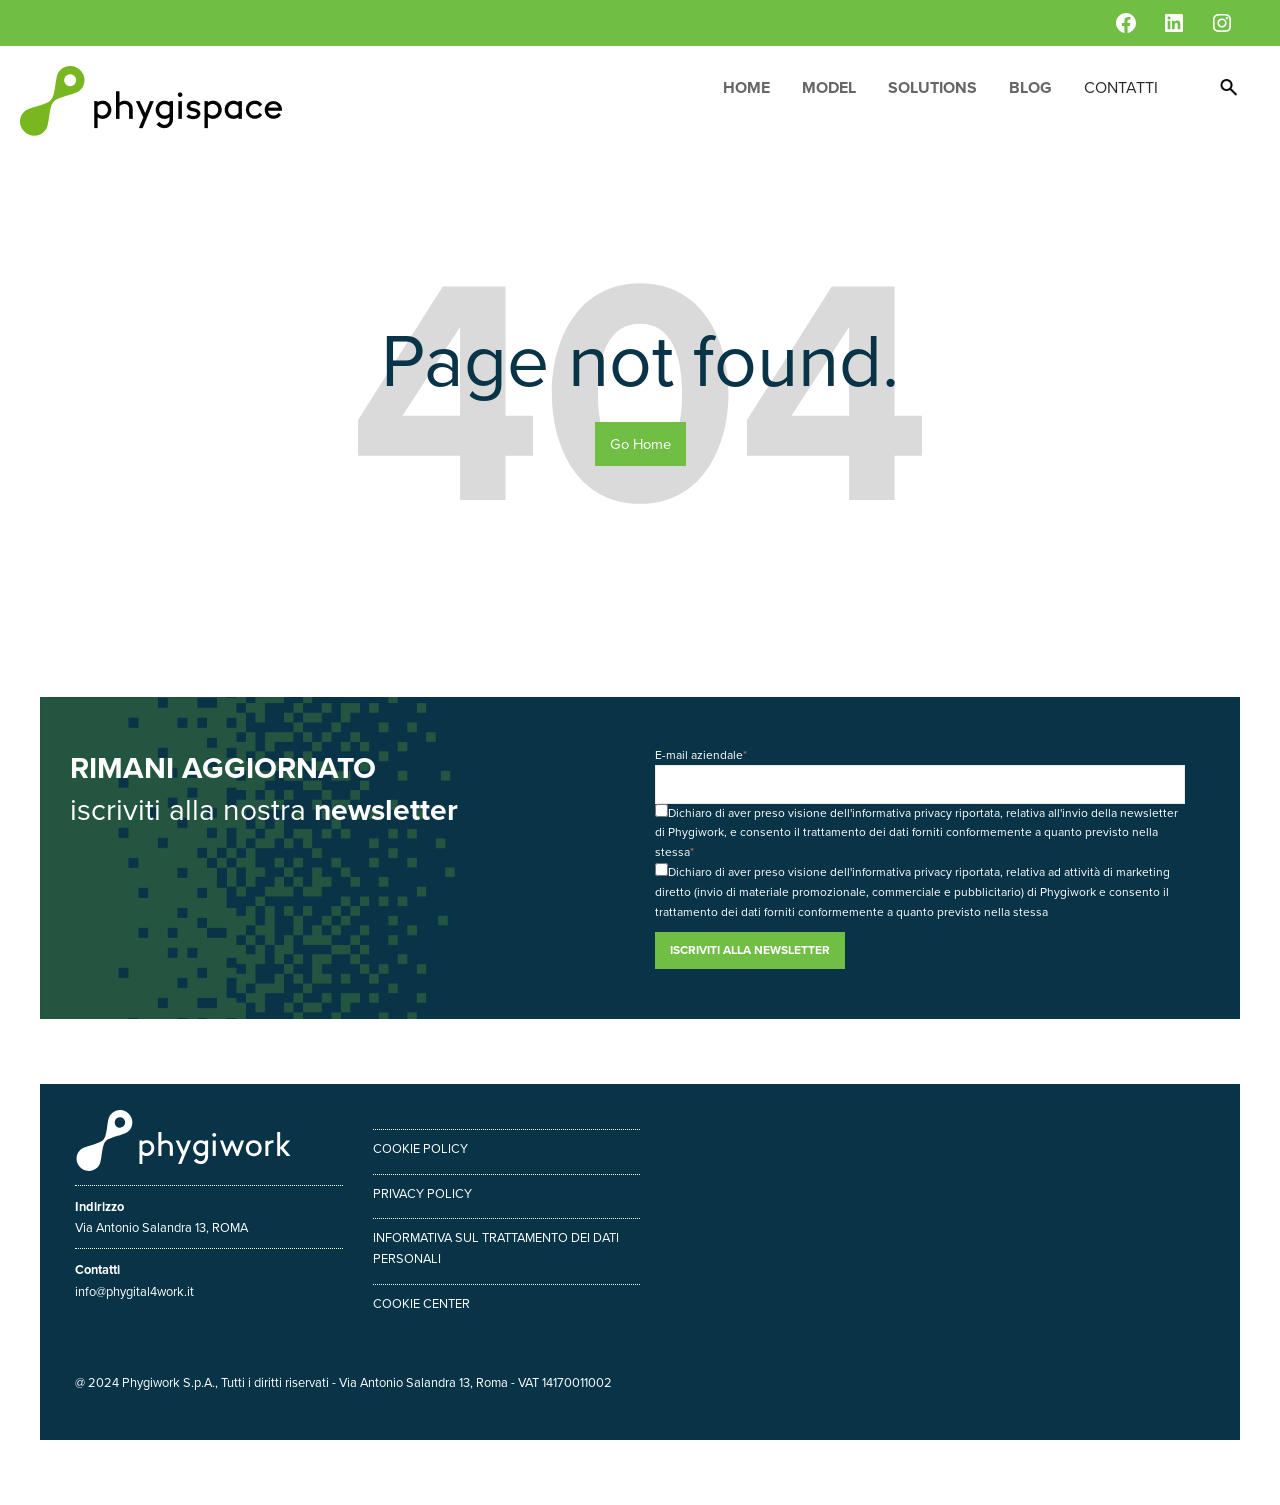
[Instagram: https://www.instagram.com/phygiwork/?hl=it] (1222, 23)
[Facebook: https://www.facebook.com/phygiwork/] (1126, 23)
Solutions (932, 87)
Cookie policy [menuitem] (420, 1148)
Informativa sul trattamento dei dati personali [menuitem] (496, 1248)
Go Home (640, 444)
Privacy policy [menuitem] (422, 1193)
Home (746, 87)
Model (829, 87)
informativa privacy (902, 813)
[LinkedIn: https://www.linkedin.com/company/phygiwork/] (1174, 23)
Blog (1030, 87)
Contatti (1121, 87)
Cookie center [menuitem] (421, 1303)
